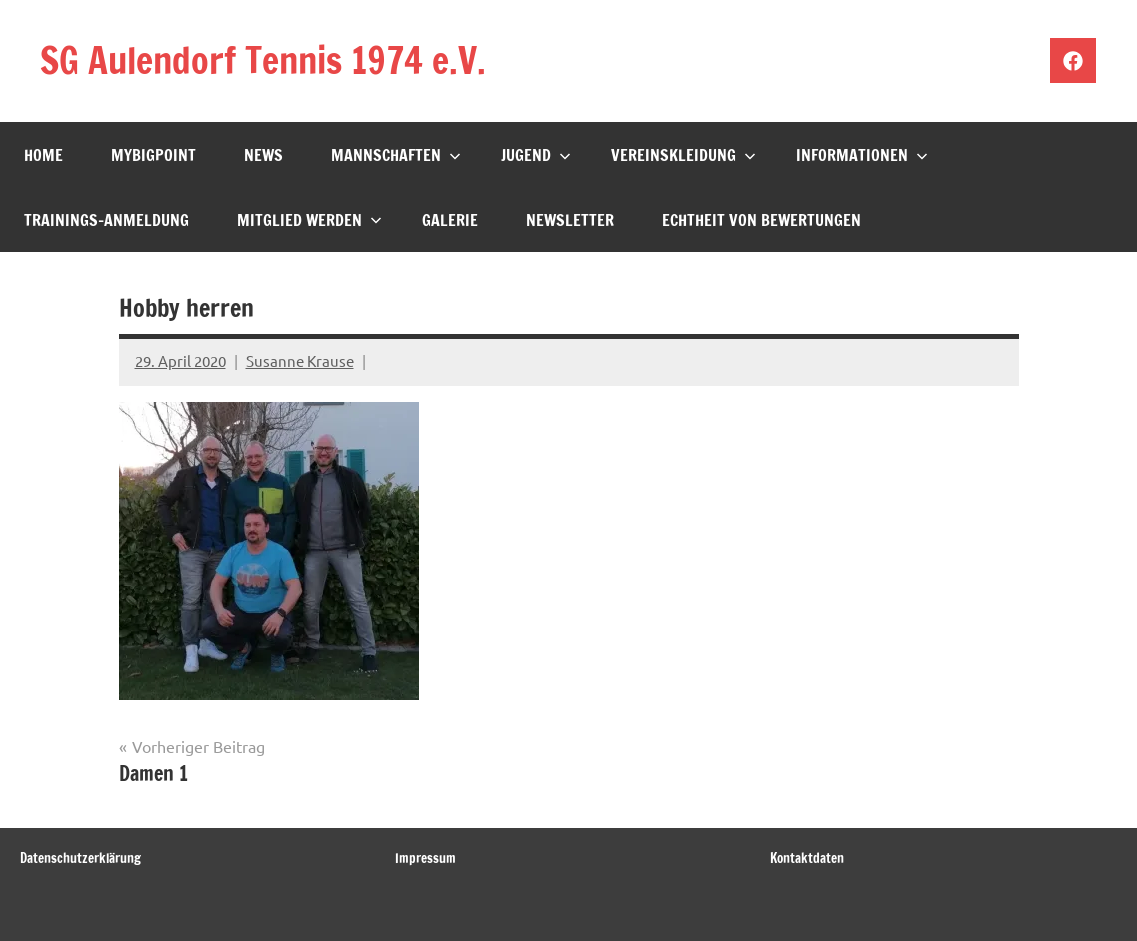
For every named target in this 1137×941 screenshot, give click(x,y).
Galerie (450, 220)
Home (43, 155)
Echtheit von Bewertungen (761, 220)
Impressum (425, 858)
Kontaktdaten (807, 858)
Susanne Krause (300, 360)
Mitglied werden (309, 220)
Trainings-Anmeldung (106, 220)
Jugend (536, 155)
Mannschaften (396, 155)
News (263, 155)
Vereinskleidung (683, 155)
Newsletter (570, 220)
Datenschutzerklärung (80, 858)
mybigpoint (153, 155)
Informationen (862, 155)
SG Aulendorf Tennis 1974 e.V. (263, 60)
